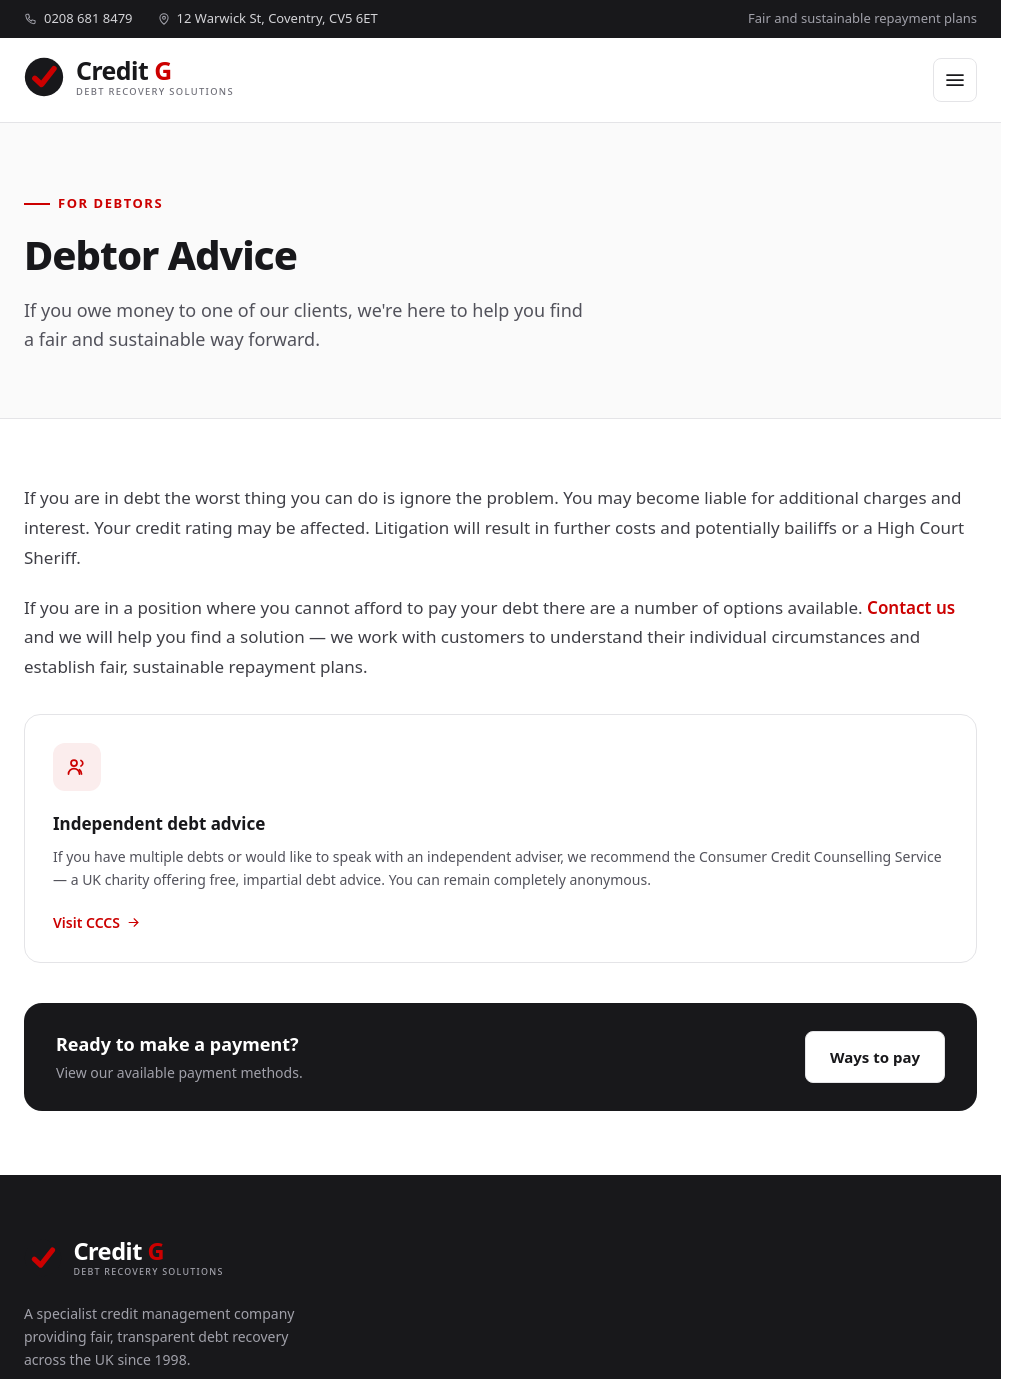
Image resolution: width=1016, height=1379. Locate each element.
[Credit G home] (129, 80)
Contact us (911, 607)
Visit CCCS (97, 922)
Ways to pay (875, 1057)
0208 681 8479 (78, 18)
